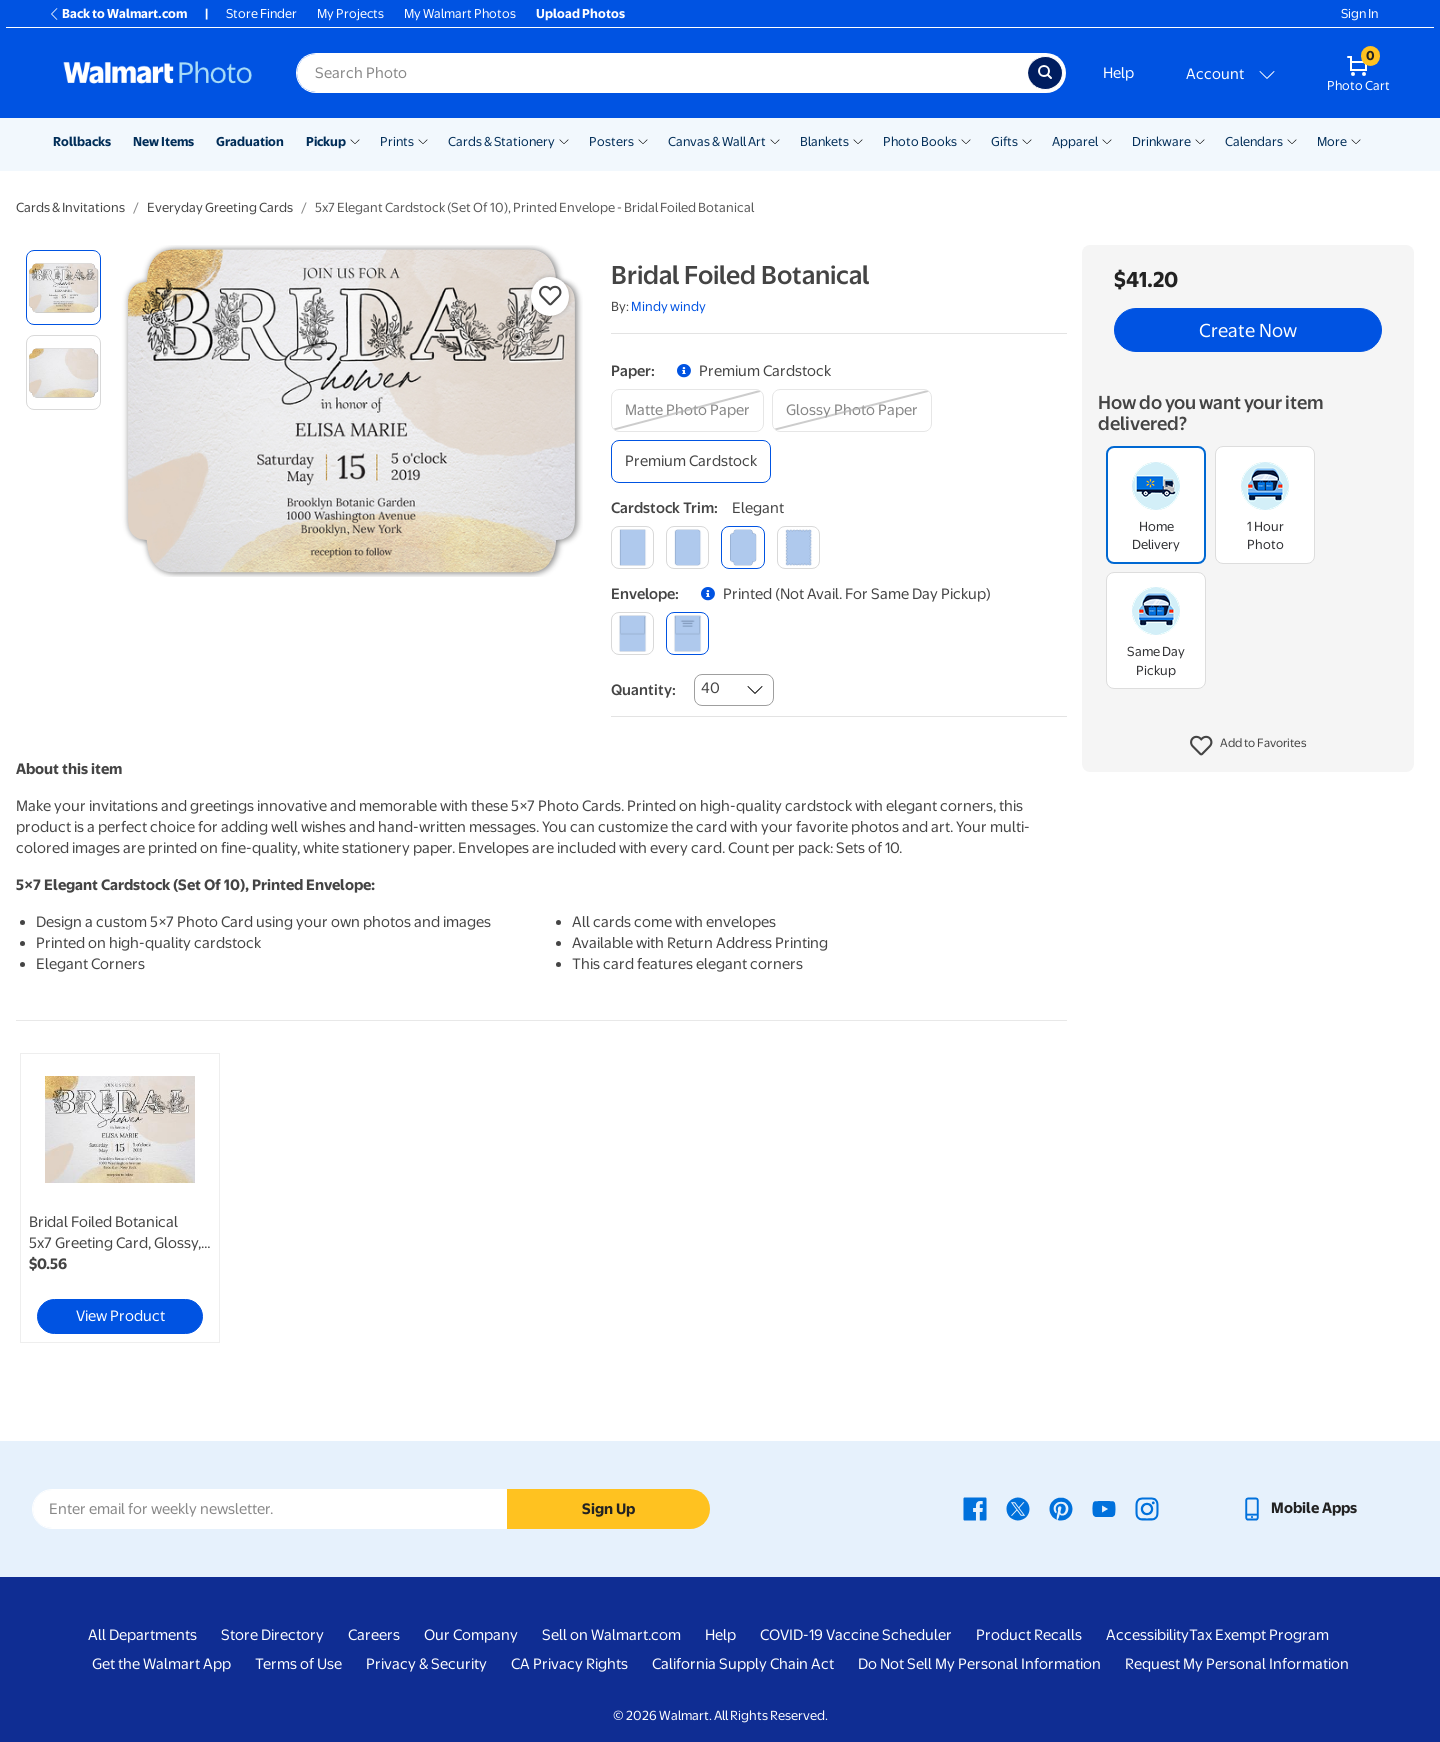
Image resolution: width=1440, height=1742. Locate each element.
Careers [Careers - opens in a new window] (374, 1635)
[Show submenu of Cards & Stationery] (564, 140)
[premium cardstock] (691, 461)
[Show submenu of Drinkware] (1200, 140)
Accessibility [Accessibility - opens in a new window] (1147, 1635)
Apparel (1075, 141)
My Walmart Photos (460, 13)
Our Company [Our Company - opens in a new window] (471, 1635)
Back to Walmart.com (117, 13)
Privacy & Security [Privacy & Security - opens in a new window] (426, 1664)
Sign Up (608, 1509)
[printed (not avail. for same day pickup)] (687, 633)
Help (1118, 73)
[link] (120, 1198)
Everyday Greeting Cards (220, 207)
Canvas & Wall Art (717, 141)
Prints (397, 141)
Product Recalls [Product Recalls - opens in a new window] (1029, 1635)
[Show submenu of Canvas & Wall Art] (775, 140)
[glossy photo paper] (852, 410)
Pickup (326, 141)
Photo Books (920, 141)
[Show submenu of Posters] (643, 140)
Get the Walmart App (161, 1664)
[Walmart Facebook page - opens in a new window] (975, 1508)
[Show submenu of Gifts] (1027, 140)
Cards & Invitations (70, 207)
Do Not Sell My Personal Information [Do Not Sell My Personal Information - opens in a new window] (979, 1664)
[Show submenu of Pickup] (355, 140)
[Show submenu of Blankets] (858, 140)
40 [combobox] (710, 688)
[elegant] (742, 547)
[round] (687, 547)
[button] (1248, 746)
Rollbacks (82, 141)
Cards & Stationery (501, 141)
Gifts (1004, 141)
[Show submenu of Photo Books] (966, 140)
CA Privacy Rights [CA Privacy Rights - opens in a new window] (569, 1664)
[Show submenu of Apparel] (1107, 140)
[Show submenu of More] (1356, 140)
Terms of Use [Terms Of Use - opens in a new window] (298, 1664)
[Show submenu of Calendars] (1292, 140)
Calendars (1254, 141)
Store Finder (261, 13)
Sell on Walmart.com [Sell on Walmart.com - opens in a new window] (611, 1635)
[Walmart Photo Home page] (158, 73)
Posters (611, 141)
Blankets (824, 141)
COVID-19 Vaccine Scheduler (856, 1635)
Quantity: (643, 690)
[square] (632, 547)
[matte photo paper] (687, 410)
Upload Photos (580, 13)
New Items (163, 141)
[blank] (632, 633)
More (1332, 141)
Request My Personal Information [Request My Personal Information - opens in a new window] (1237, 1664)
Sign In (1359, 13)
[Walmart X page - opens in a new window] (1018, 1508)
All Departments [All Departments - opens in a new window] (142, 1635)
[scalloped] (798, 547)
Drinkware (1161, 141)
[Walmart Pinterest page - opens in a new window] (1061, 1508)
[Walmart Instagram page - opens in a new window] (1147, 1508)
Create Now (1248, 330)
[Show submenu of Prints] (423, 140)
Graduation (250, 141)
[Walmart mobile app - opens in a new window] (1298, 1508)
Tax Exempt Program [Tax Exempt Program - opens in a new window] (1259, 1635)
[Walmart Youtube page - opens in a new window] (1104, 1508)
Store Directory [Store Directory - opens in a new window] (272, 1635)
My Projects (350, 13)
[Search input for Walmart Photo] (662, 73)
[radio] (63, 287)
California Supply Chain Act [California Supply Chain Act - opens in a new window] (743, 1664)
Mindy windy (668, 306)
